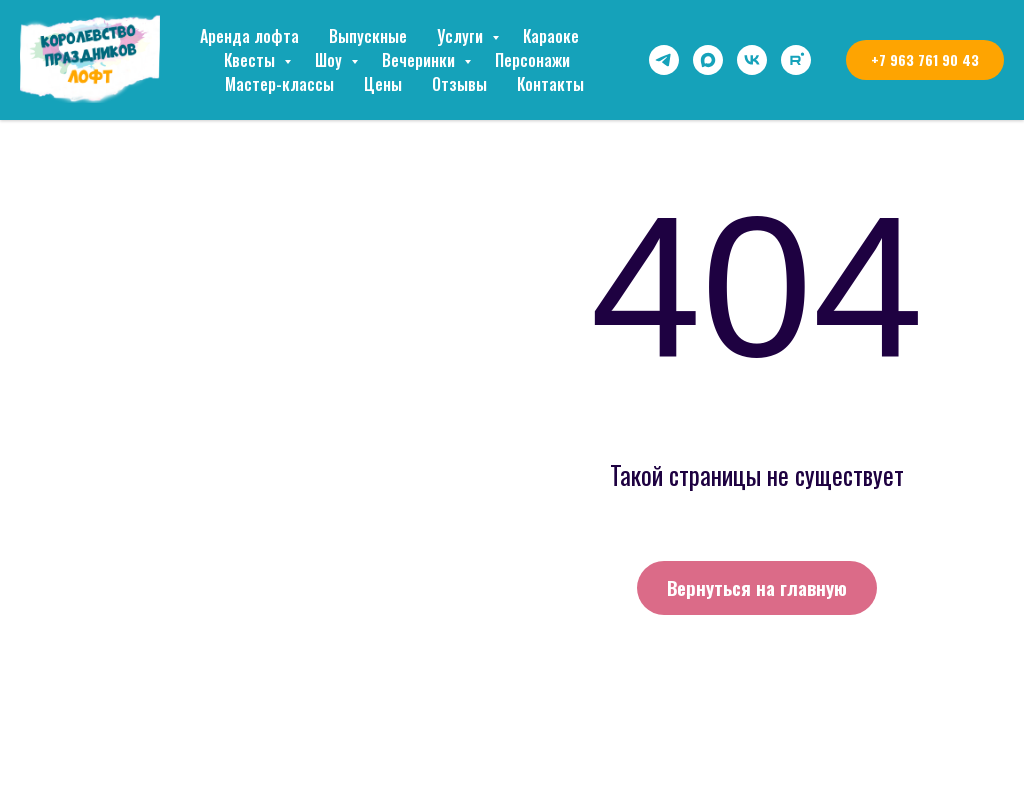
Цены (383, 84)
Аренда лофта (249, 36)
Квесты (251, 60)
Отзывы (459, 84)
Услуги (462, 36)
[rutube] (796, 60)
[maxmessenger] (708, 60)
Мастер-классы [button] (279, 84)
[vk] (752, 60)
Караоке (551, 36)
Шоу (330, 60)
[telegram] (664, 60)
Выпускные (368, 36)
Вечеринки (420, 60)
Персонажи (532, 60)
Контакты (550, 84)
